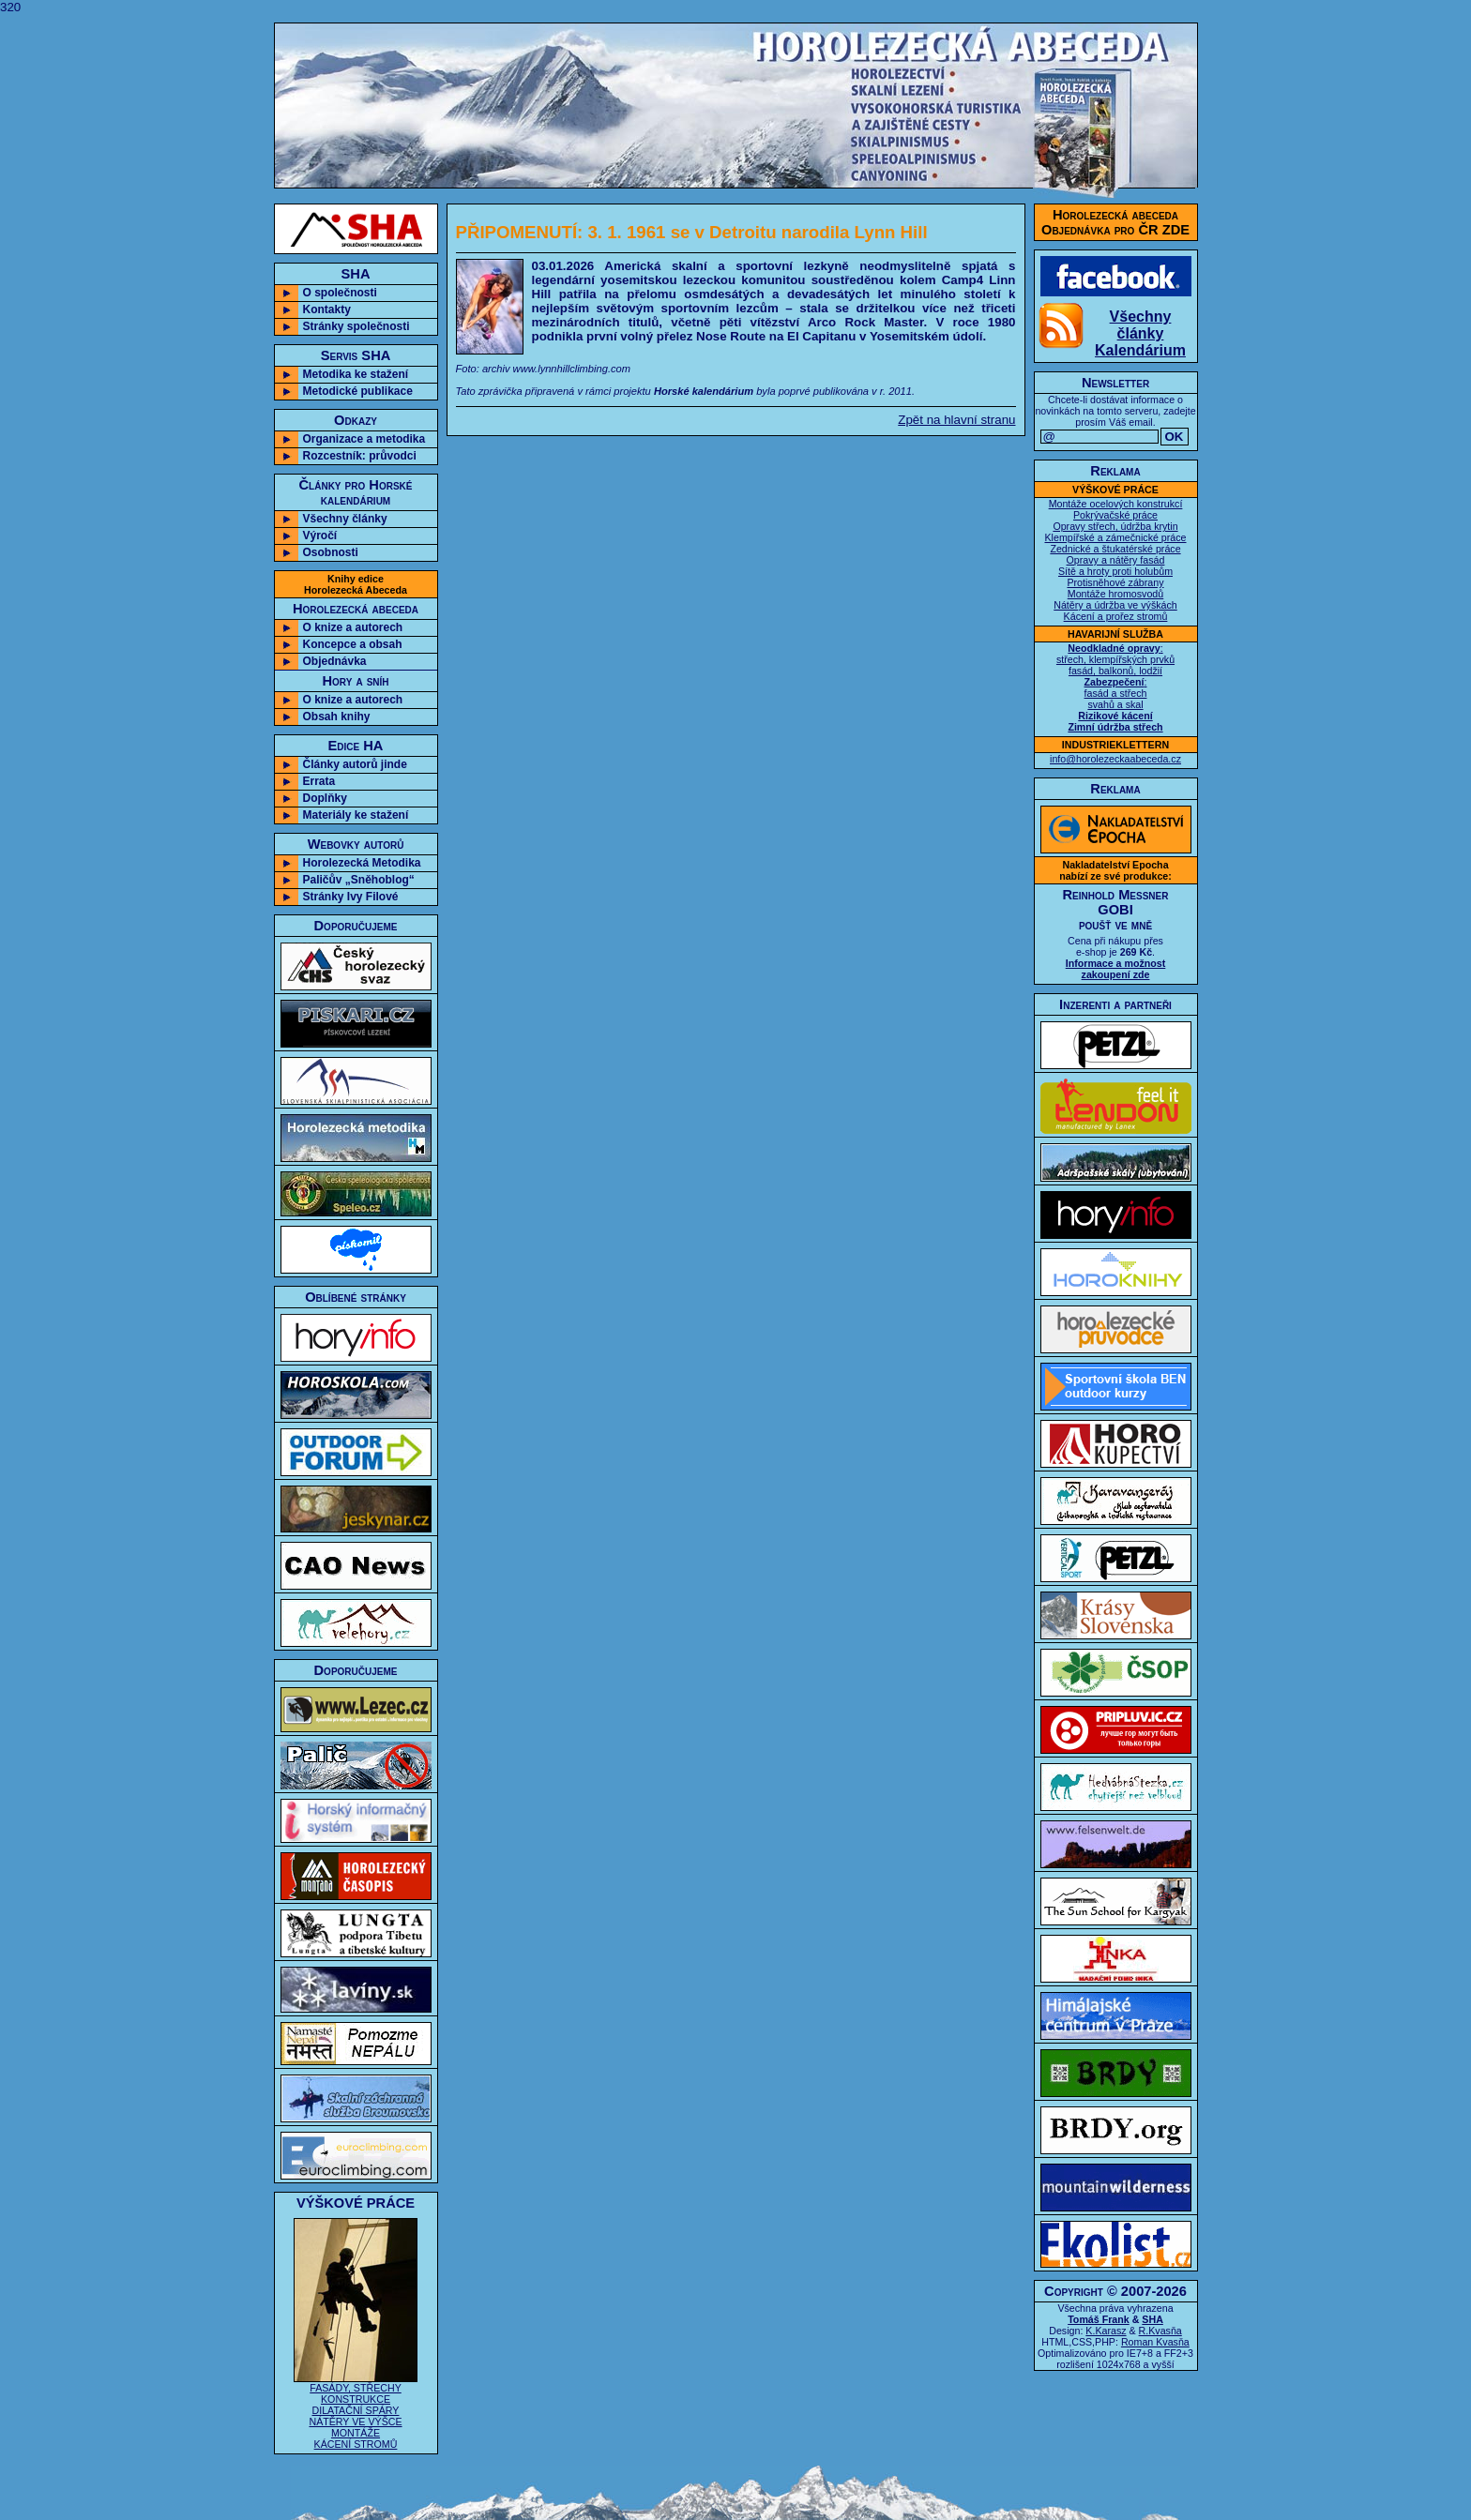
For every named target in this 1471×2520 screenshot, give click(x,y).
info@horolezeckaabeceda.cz (1115, 758)
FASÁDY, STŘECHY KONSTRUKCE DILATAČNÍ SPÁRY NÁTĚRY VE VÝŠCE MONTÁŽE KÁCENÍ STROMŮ (355, 2411)
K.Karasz (1105, 2330)
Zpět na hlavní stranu (956, 420)
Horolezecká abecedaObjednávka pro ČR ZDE (1115, 222)
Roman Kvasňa (1155, 2341)
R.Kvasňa (1160, 2330)
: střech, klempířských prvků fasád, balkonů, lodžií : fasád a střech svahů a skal (1115, 687)
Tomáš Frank (1099, 2319)
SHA (1152, 2319)
